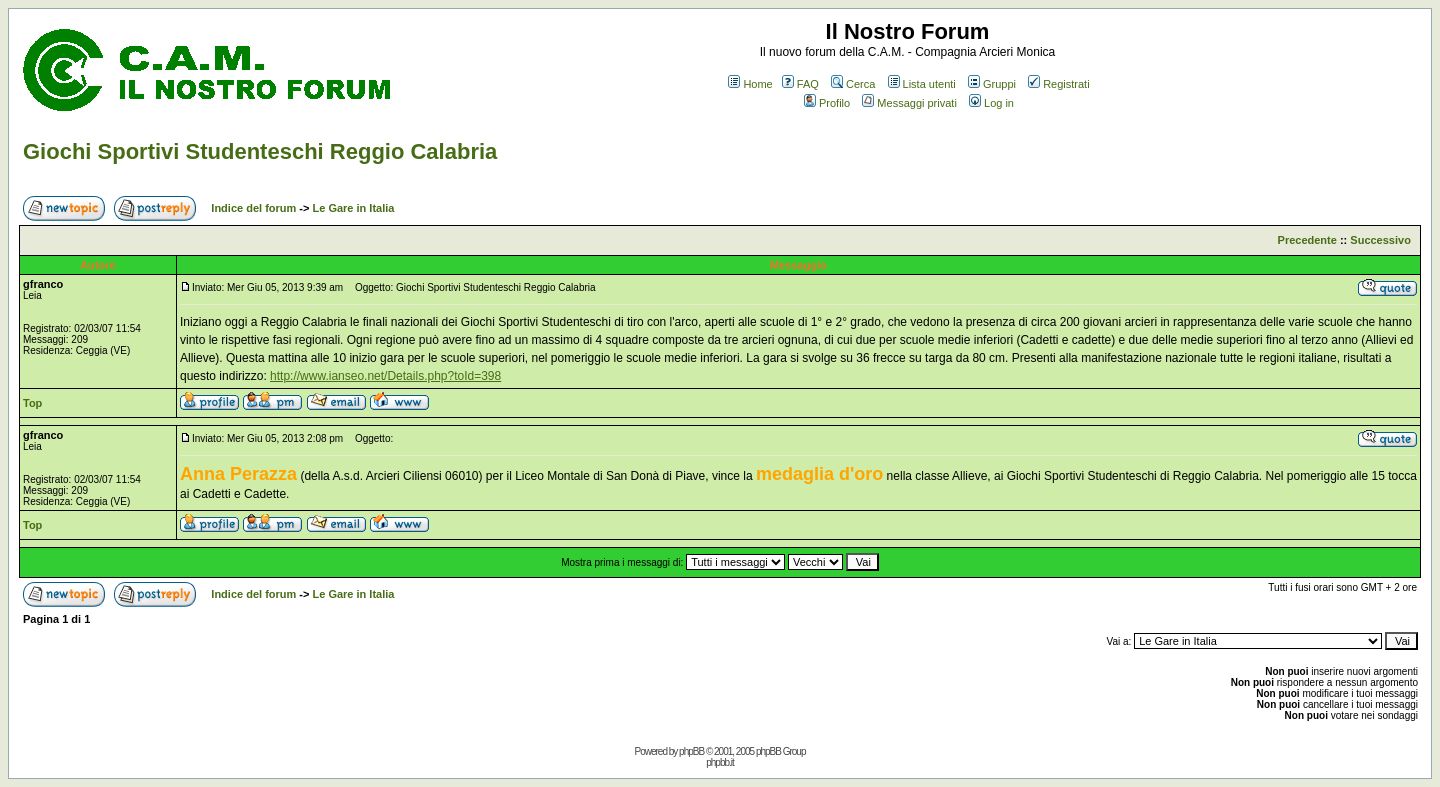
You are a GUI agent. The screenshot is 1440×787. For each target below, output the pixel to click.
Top (32, 403)
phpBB (691, 751)
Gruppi (992, 84)
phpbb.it (720, 762)
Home (750, 84)
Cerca (853, 84)
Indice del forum (253, 208)
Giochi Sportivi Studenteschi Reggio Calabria (260, 151)
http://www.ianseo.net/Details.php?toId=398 (385, 376)
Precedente (1307, 240)
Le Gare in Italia (354, 208)
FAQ (800, 84)
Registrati (1058, 84)
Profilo (827, 103)
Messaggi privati (909, 103)
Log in (991, 103)
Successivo (1380, 240)
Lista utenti (922, 84)
